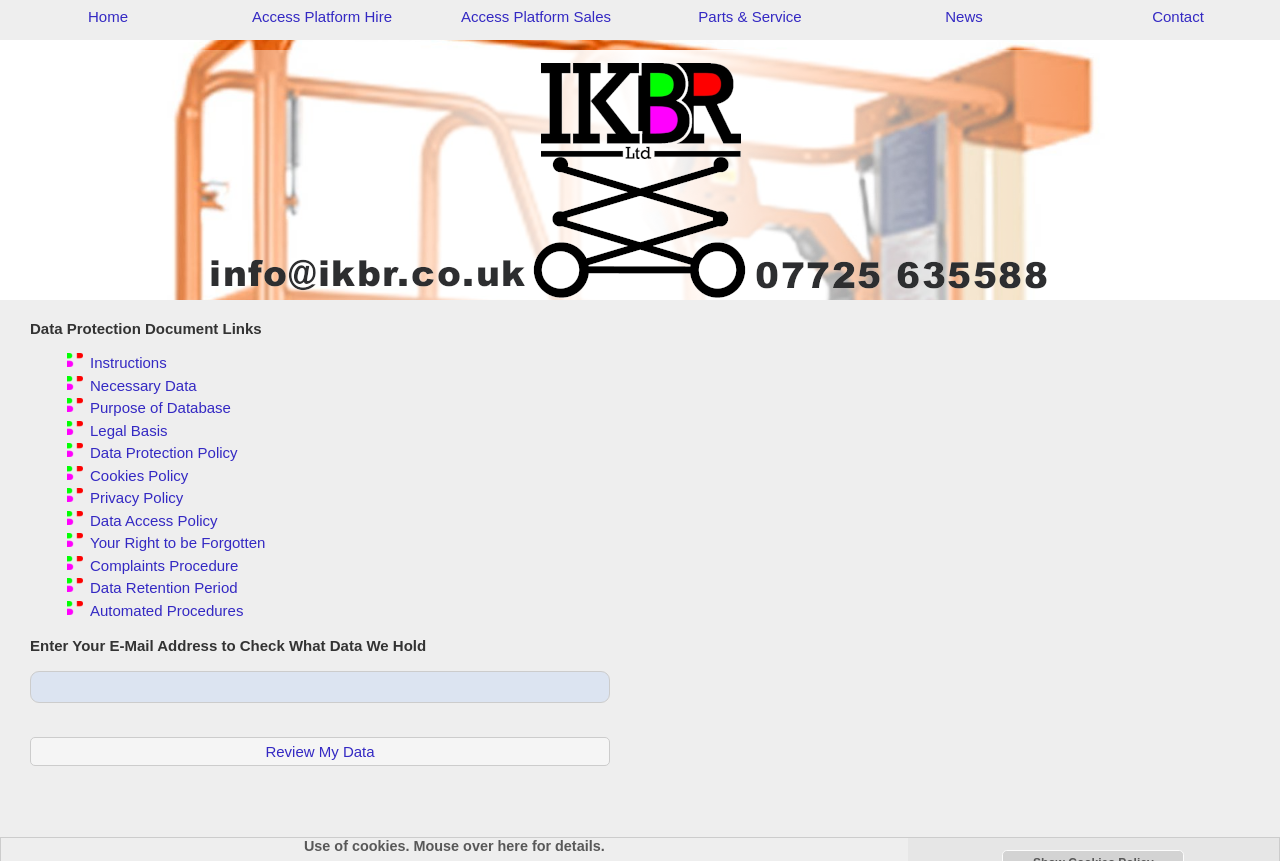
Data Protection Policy (164, 452)
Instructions (128, 362)
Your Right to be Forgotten (177, 542)
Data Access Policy (154, 520)
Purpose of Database (160, 407)
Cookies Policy (139, 475)
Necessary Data (143, 385)
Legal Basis (129, 430)
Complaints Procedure (164, 565)
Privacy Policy (136, 497)
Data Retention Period (164, 587)
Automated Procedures (166, 610)
